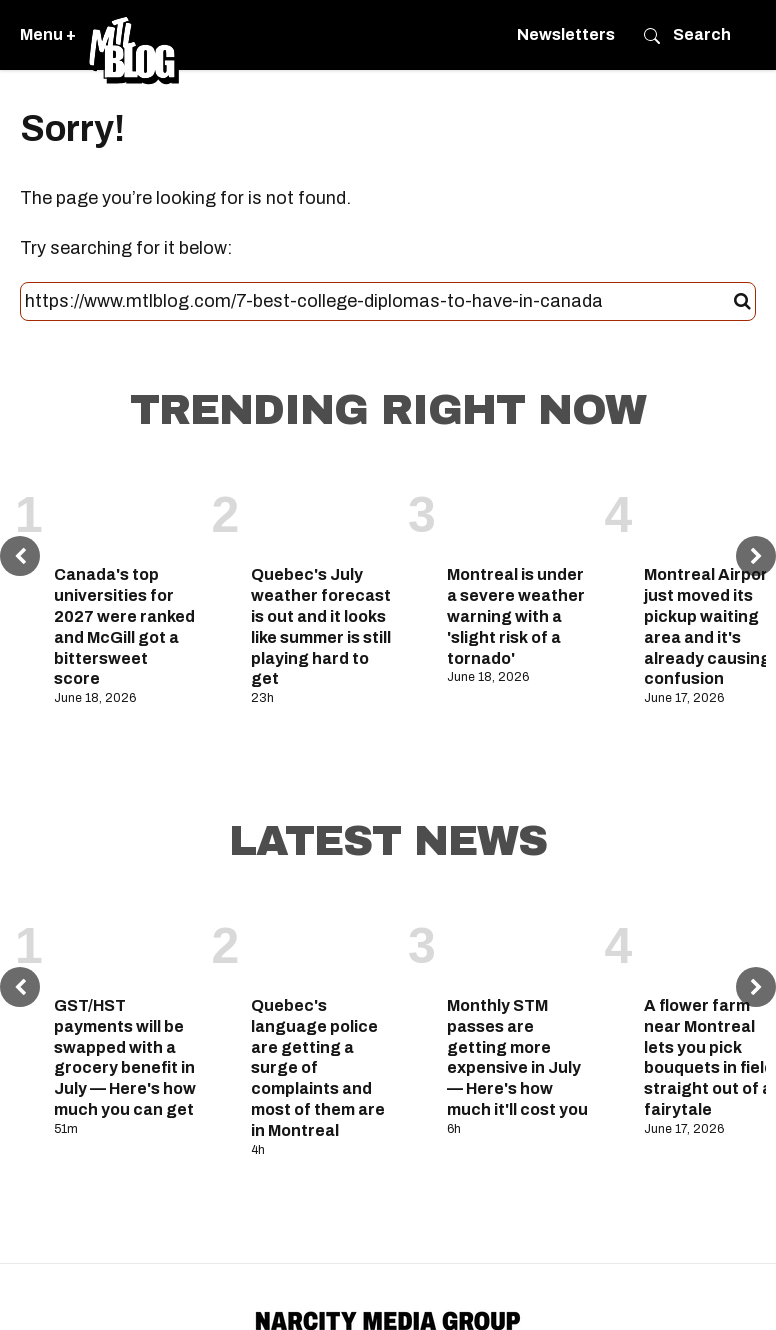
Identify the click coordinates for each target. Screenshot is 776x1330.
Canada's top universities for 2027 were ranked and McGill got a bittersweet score (124, 626)
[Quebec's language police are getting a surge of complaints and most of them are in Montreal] (322, 941)
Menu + (48, 34)
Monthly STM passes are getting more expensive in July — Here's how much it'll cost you (517, 1057)
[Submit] (742, 302)
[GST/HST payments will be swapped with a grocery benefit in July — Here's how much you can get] (125, 941)
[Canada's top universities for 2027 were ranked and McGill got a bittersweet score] (125, 510)
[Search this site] (379, 302)
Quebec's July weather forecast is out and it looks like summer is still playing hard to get (321, 626)
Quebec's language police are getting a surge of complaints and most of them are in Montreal (318, 1068)
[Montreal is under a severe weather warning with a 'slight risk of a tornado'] (518, 510)
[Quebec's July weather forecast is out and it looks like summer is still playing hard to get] (322, 510)
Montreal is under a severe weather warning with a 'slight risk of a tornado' (516, 616)
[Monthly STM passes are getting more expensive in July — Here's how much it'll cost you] (518, 941)
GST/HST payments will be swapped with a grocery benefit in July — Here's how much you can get (125, 1057)
